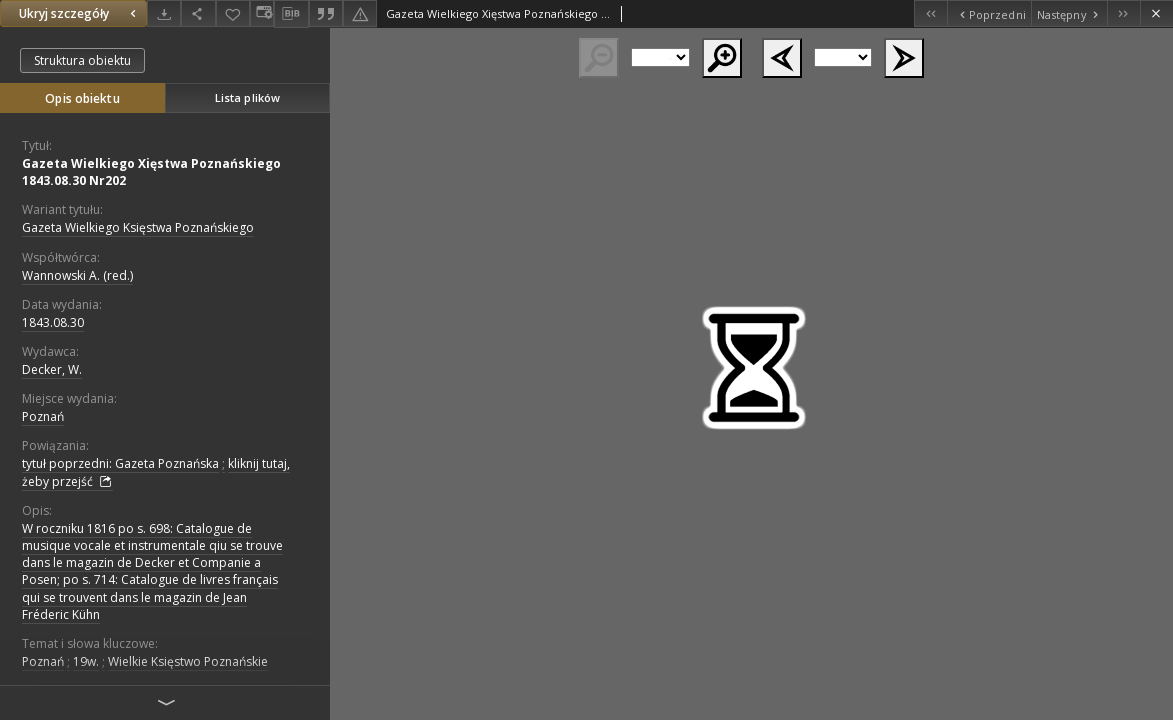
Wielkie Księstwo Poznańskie (188, 661)
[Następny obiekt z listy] (1069, 13)
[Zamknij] (1156, 13)
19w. (86, 661)
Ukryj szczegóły (80, 13)
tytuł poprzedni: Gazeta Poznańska (120, 463)
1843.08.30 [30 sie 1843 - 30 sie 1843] (53, 322)
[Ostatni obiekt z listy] (1123, 13)
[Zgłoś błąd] (360, 13)
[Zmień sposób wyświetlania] (262, 13)
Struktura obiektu (82, 60)
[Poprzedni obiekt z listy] (988, 13)
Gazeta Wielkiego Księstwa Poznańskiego (138, 227)
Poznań (43, 416)
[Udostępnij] (198, 13)
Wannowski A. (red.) (77, 275)
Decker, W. (52, 369)
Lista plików (247, 97)
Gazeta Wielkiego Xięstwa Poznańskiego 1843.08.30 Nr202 (151, 172)
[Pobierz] (164, 13)
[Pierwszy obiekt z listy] (930, 13)
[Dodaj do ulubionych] (233, 13)
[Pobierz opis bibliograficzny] (291, 14)
